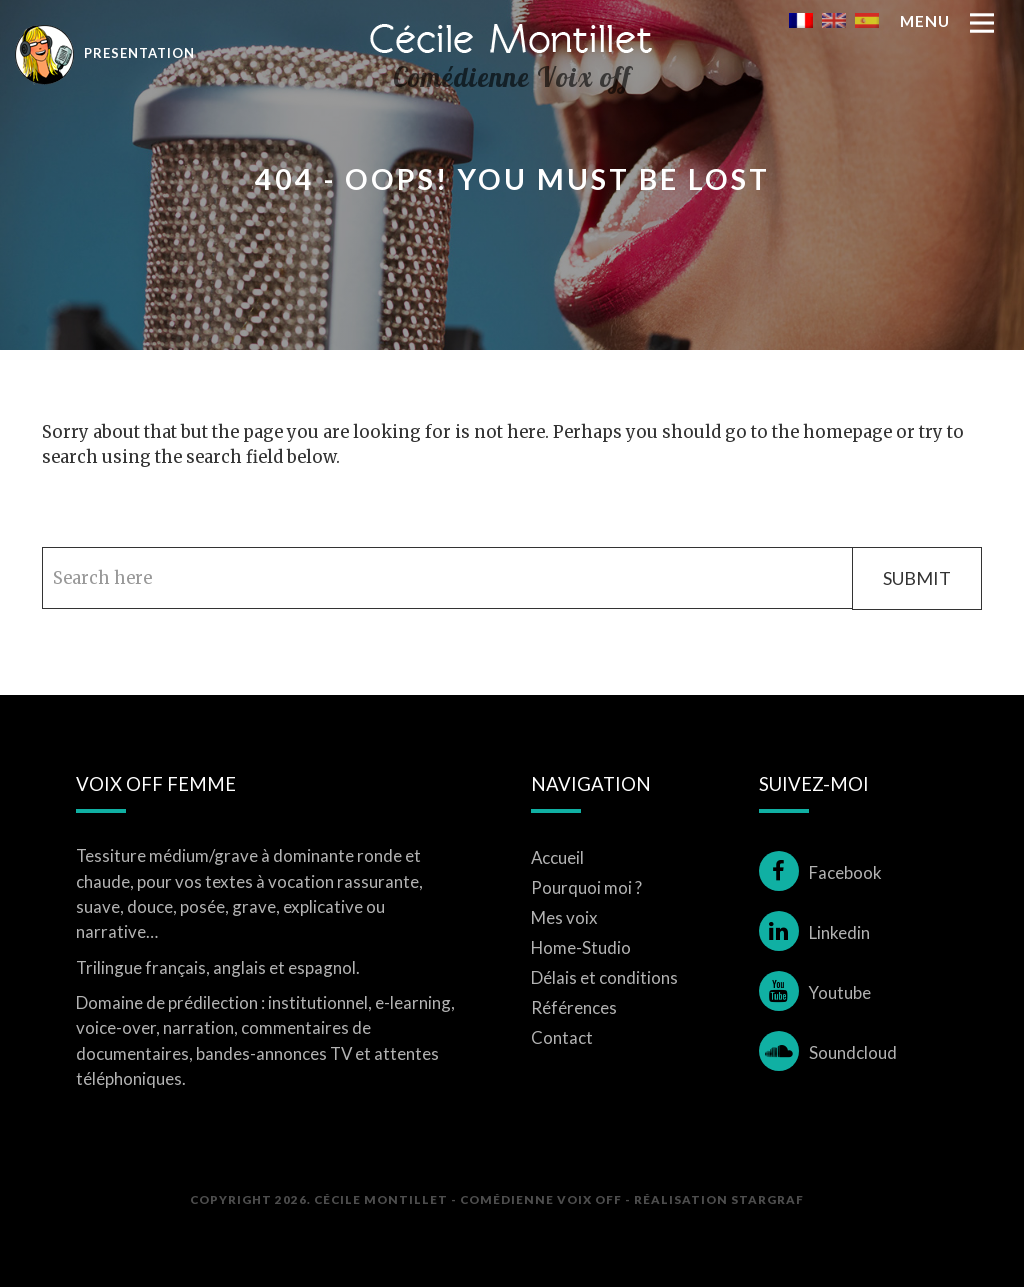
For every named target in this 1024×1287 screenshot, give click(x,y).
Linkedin (814, 932)
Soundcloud (828, 1052)
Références (574, 1007)
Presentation (105, 53)
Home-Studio (581, 947)
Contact (562, 1037)
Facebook (820, 872)
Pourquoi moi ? (586, 887)
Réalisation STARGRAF (719, 1199)
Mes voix (564, 917)
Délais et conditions (604, 977)
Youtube (815, 992)
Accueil (557, 857)
